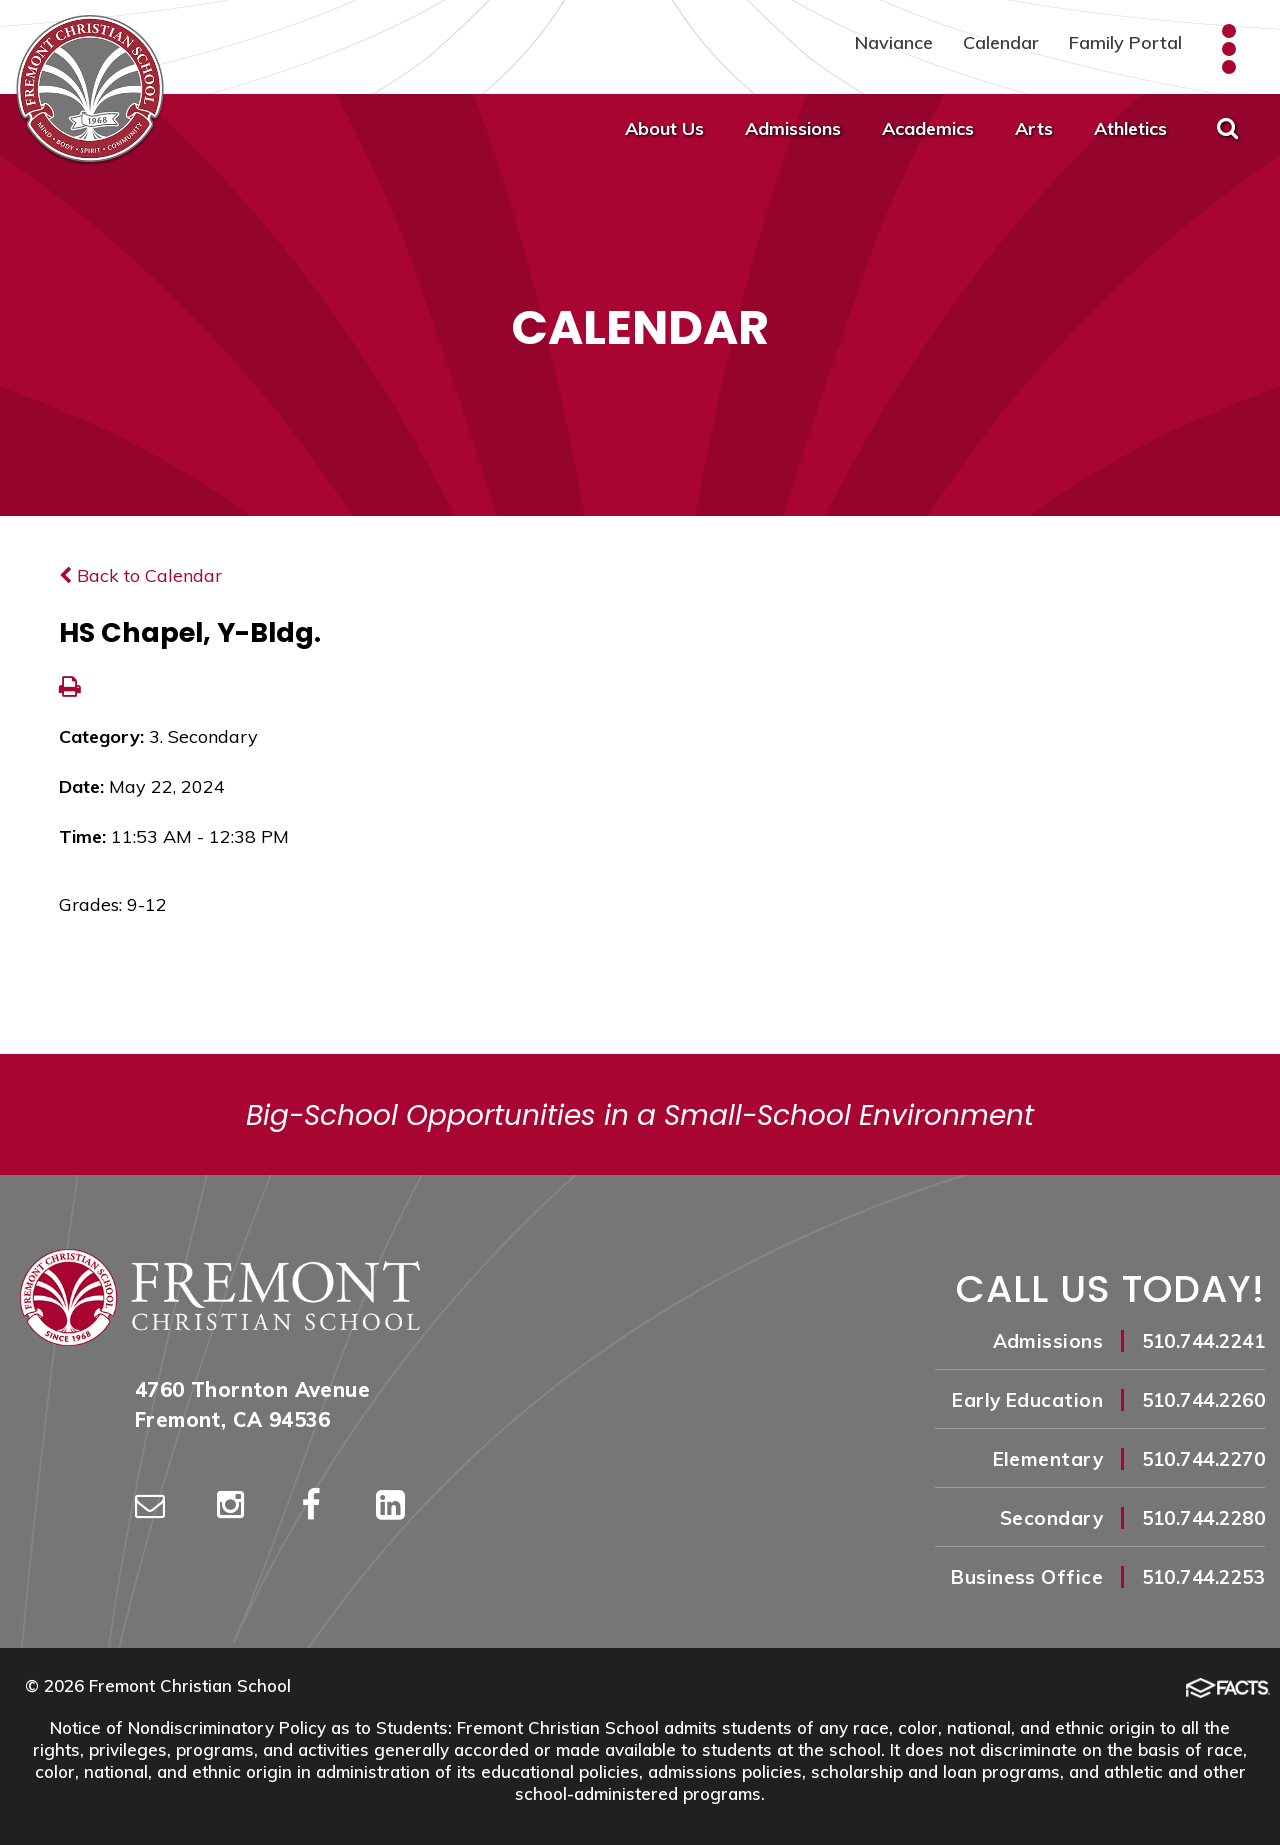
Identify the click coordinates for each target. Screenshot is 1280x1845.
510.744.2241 (1203, 1341)
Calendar (1001, 42)
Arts (1034, 128)
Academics (928, 128)
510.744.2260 (1203, 1400)
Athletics (1130, 128)
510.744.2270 (1203, 1459)
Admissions (793, 128)
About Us (664, 128)
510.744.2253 (1203, 1577)
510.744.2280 (1203, 1518)
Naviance (894, 42)
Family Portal (1125, 42)
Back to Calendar (140, 575)
